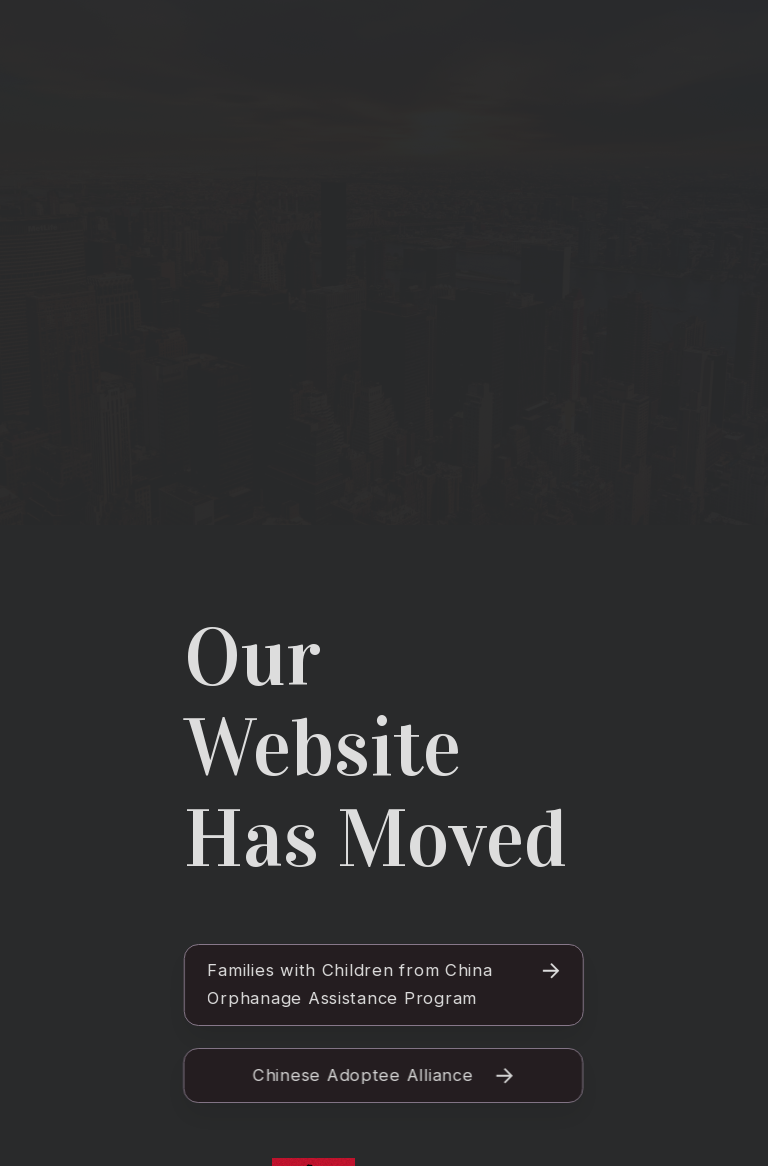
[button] (383, 985)
